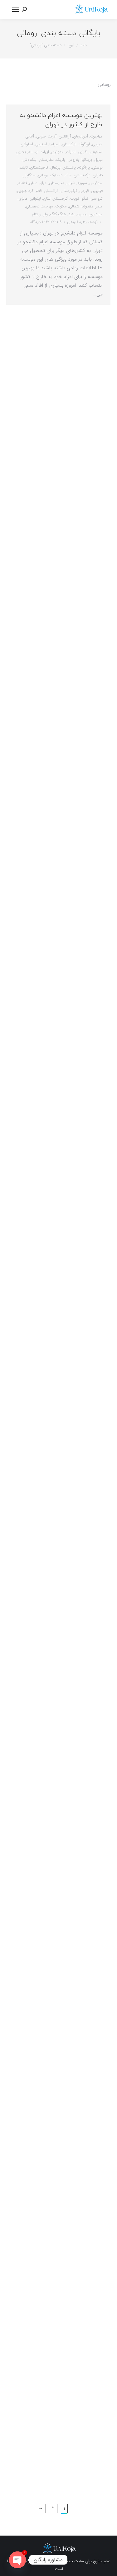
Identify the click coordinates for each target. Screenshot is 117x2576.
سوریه (82, 183)
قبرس (84, 191)
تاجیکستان (39, 167)
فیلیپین (97, 191)
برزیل (98, 159)
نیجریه (82, 214)
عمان (33, 183)
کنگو (84, 198)
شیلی (70, 183)
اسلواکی (27, 144)
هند (71, 214)
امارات (71, 152)
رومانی (43, 175)
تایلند (23, 167)
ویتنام (36, 214)
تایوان (98, 175)
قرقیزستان (69, 191)
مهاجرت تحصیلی (39, 206)
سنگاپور (29, 175)
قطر (38, 191)
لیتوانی (35, 198)
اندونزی (57, 152)
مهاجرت (96, 136)
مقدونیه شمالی (81, 206)
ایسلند (33, 152)
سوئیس (96, 183)
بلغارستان (46, 159)
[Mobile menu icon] (15, 9)
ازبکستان (69, 144)
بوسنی (97, 167)
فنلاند (22, 183)
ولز (45, 214)
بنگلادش (29, 159)
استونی (41, 144)
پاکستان (69, 167)
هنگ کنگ (58, 214)
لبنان (47, 198)
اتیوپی (97, 144)
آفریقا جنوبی (46, 136)
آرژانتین (65, 136)
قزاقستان (51, 191)
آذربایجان (80, 136)
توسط (82, 222)
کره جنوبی (25, 191)
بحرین (21, 152)
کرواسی (96, 198)
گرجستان (60, 198)
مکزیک (61, 206)
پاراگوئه (84, 167)
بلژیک (60, 159)
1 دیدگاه (36, 222)
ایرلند (45, 152)
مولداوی (96, 214)
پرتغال (55, 167)
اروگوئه (84, 144)
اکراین (82, 152)
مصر (99, 206)
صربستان (56, 183)
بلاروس (73, 159)
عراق (43, 183)
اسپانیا (54, 144)
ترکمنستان (82, 175)
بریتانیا (86, 159)
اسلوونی (96, 152)
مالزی (22, 198)
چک (68, 175)
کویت (74, 198)
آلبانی (29, 136)
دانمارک (56, 175)
